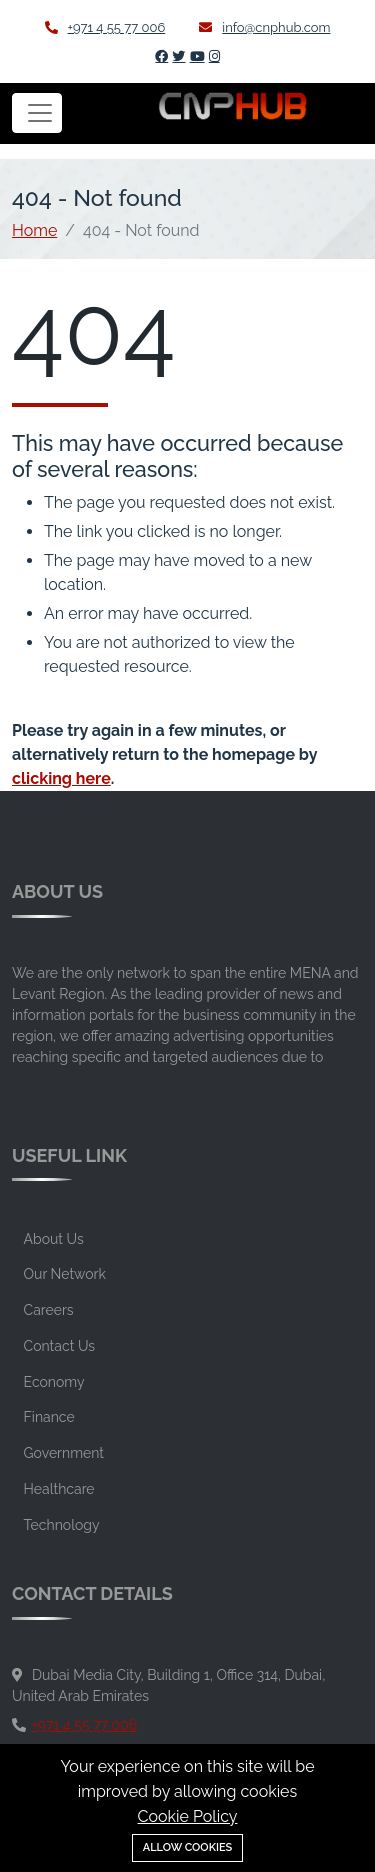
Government (64, 1453)
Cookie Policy (188, 1816)
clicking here (61, 778)
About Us (54, 1239)
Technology (62, 1525)
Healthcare (59, 1489)
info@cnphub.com (264, 27)
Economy (54, 1382)
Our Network (65, 1274)
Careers (49, 1310)
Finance (49, 1417)
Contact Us (59, 1346)
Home (34, 230)
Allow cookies (188, 1847)
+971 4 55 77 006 (105, 27)
